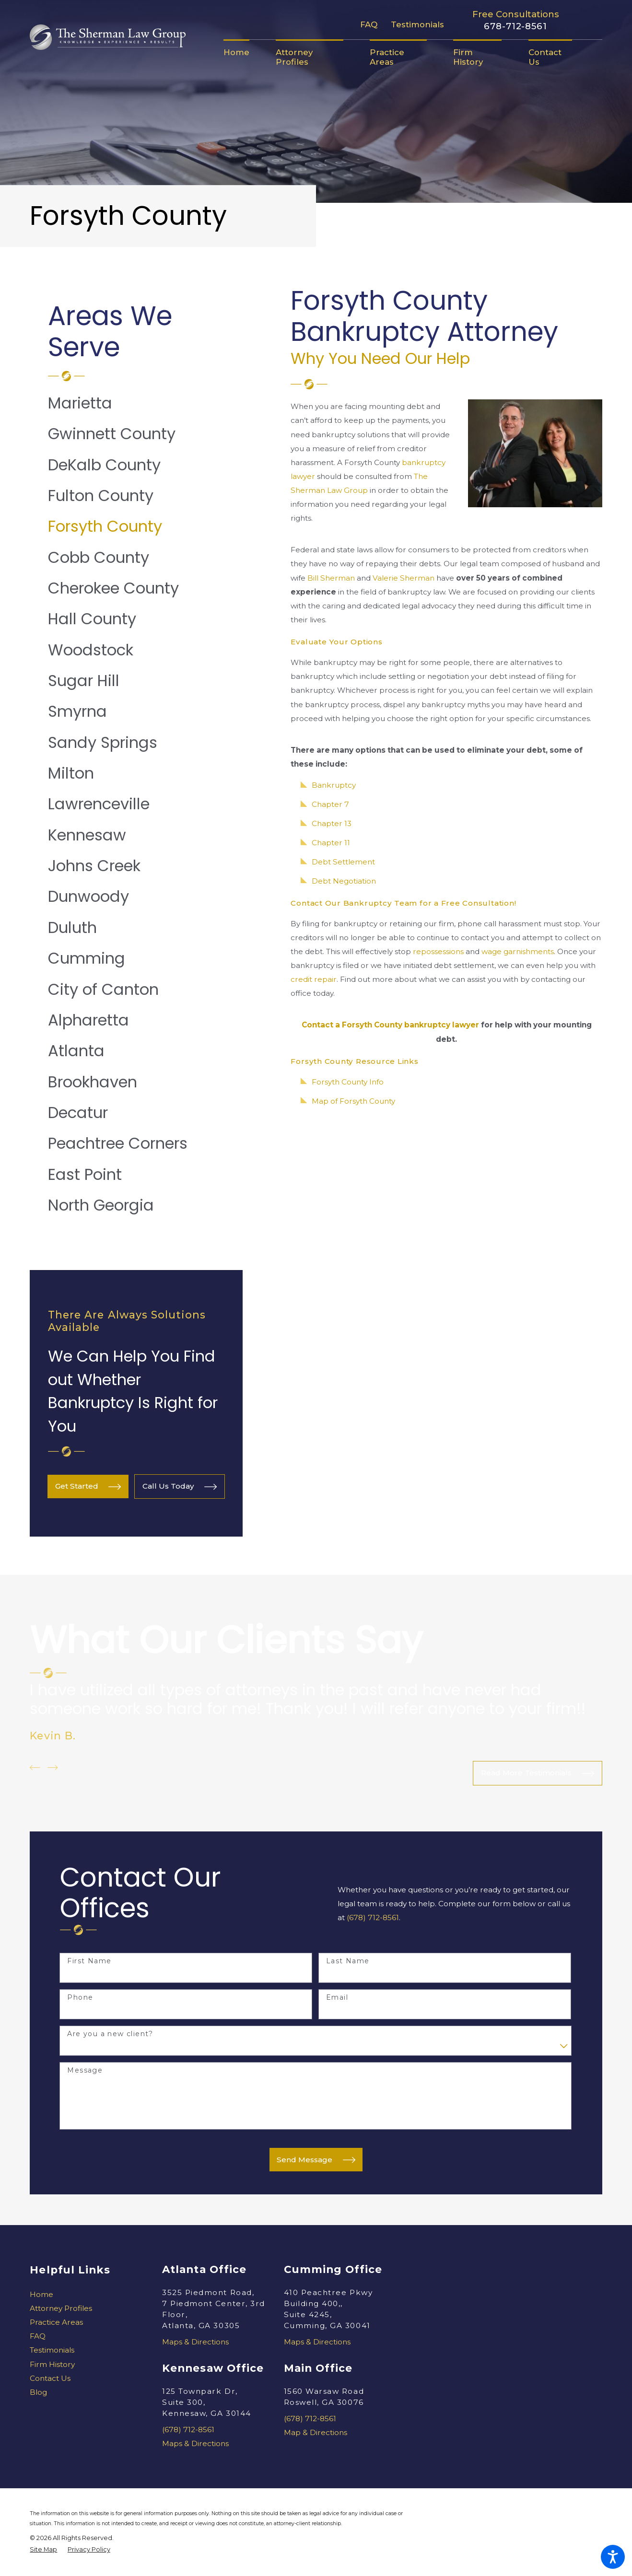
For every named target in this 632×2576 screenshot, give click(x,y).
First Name (89, 1961)
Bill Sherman (331, 578)
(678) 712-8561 (373, 1917)
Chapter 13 (331, 823)
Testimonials (417, 24)
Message (85, 2070)
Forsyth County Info (348, 1081)
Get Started (88, 1486)
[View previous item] (35, 1767)
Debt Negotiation (344, 881)
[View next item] (52, 1767)
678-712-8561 (515, 26)
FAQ (368, 24)
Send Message (316, 2160)
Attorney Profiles (61, 2308)
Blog (38, 2392)
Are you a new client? (110, 2034)
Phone (80, 1997)
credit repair (314, 979)
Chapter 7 (330, 804)
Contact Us (50, 2378)
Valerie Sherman (403, 578)
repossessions (438, 951)
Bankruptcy (334, 785)
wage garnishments (517, 951)
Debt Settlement (343, 861)
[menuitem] (243, 52)
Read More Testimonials (537, 1773)
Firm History (52, 2364)
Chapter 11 (331, 842)
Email (337, 1997)
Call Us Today (179, 1486)
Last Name (348, 1961)
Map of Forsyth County (353, 1101)
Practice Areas (56, 2322)
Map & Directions (315, 2432)
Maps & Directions (195, 2341)
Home (41, 2294)
